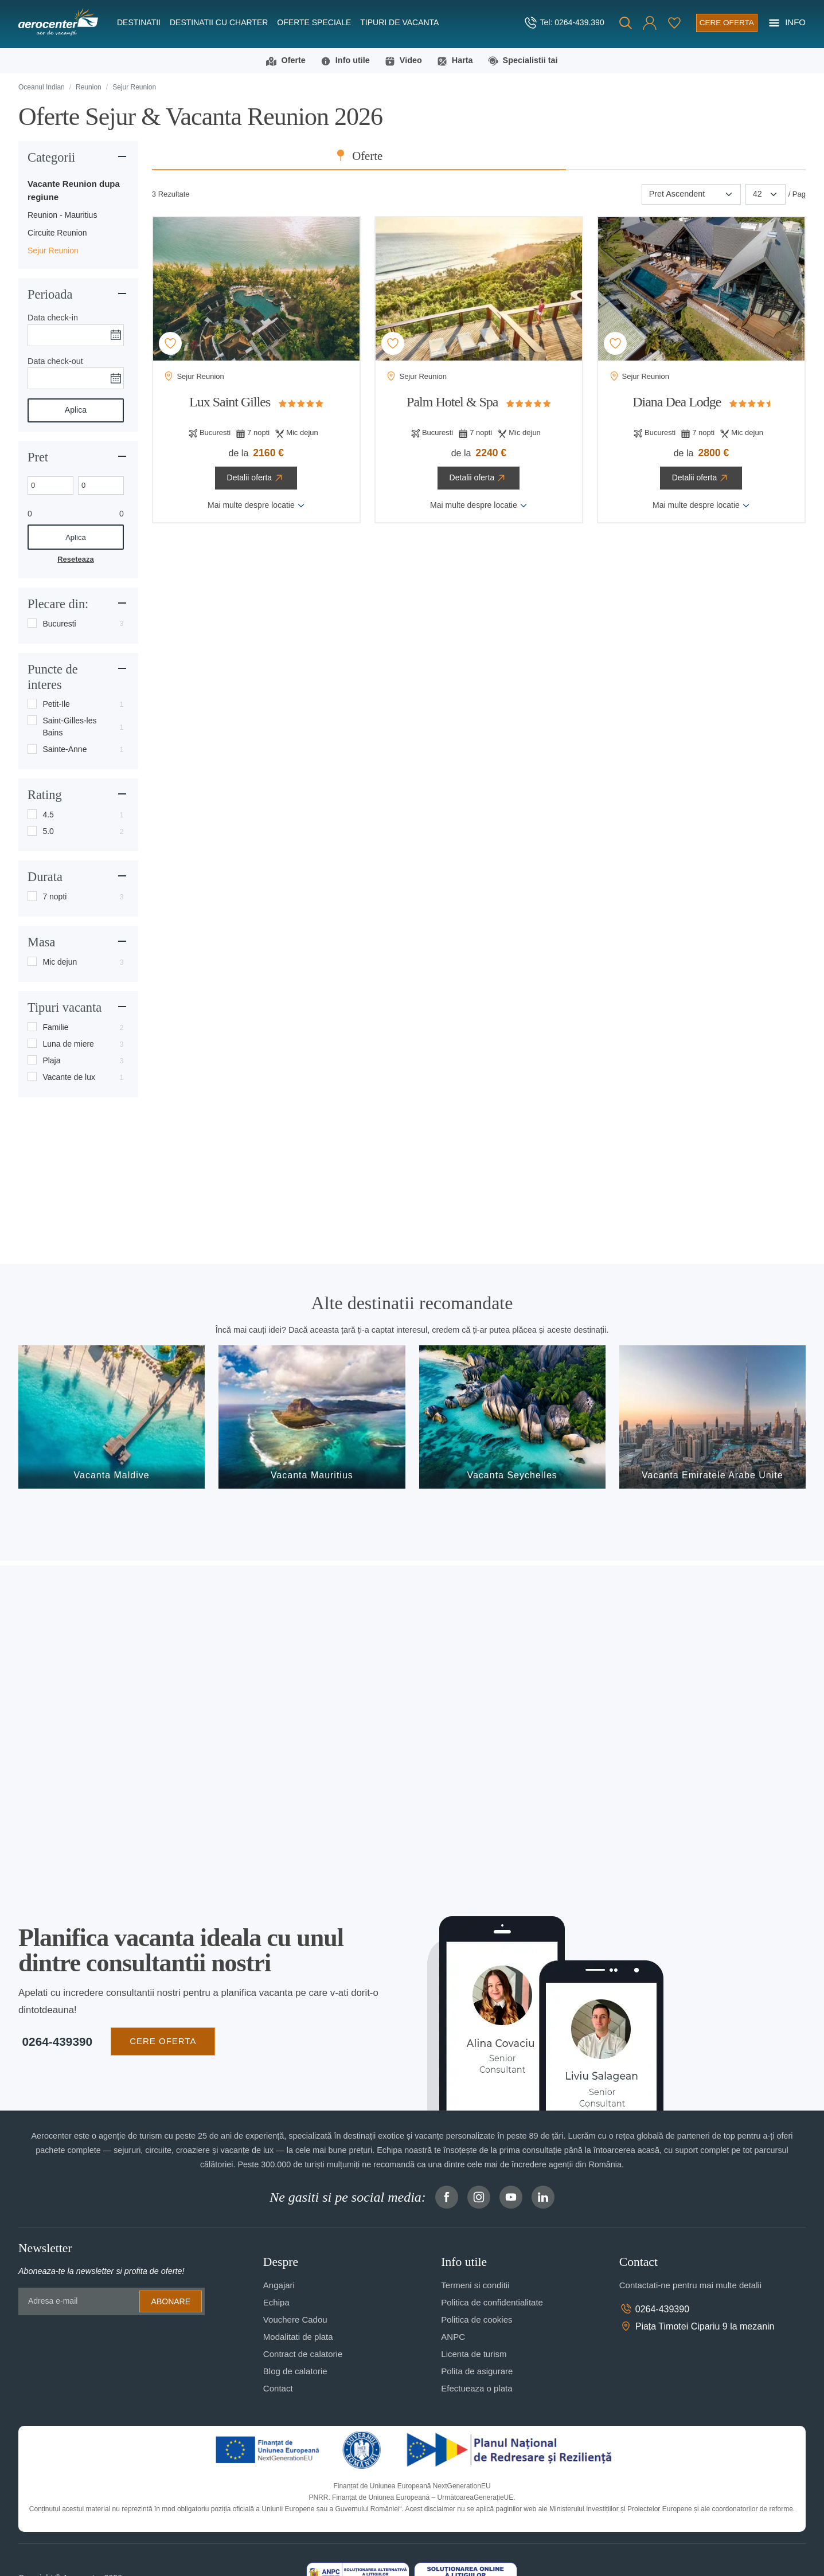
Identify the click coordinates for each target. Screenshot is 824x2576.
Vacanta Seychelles (512, 1476)
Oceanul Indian (41, 88)
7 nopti (54, 897)
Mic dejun (59, 962)
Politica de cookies (476, 2320)
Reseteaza (75, 559)
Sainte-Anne (64, 749)
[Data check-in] (76, 335)
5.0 (47, 831)
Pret (38, 457)
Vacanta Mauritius (312, 1476)
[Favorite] (671, 23)
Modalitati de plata (298, 2337)
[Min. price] (50, 486)
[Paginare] (765, 195)
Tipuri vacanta (64, 1008)
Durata (45, 877)
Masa (42, 942)
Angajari (279, 2286)
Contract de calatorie (302, 2354)
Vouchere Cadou (295, 2320)
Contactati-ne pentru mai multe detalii (690, 2286)
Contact (278, 2389)
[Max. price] (101, 486)
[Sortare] (691, 195)
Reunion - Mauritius (62, 215)
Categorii (51, 158)
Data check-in (53, 318)
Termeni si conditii (475, 2286)
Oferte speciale (314, 22)
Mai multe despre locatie (256, 505)
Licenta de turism (473, 2354)
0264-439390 (53, 2042)
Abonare (170, 2301)
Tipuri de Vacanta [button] (399, 22)
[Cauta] (623, 23)
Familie (55, 1027)
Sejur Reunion (53, 251)
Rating (45, 795)
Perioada (50, 295)
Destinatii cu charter (219, 22)
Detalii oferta (256, 479)
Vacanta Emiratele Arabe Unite (712, 1476)
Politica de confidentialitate (492, 2303)
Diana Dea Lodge (676, 402)
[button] (647, 23)
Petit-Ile (55, 704)
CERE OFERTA (159, 2041)
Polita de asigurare (477, 2372)
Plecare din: (58, 604)
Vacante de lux (68, 1077)
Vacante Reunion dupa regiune (74, 190)
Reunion (88, 88)
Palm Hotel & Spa (452, 402)
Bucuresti (59, 624)
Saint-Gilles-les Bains (69, 727)
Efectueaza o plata (476, 2389)
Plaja (51, 1061)
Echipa (276, 2303)
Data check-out (55, 361)
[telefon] (561, 23)
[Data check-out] (76, 379)
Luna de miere (68, 1044)
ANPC (453, 2337)
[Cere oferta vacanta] (724, 22)
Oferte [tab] (487, 156)
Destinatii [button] (139, 22)
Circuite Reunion (57, 233)
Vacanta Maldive (112, 1476)
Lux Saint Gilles (229, 402)
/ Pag (797, 194)
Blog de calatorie (295, 2372)
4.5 (47, 815)
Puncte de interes (53, 677)
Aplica (76, 410)
